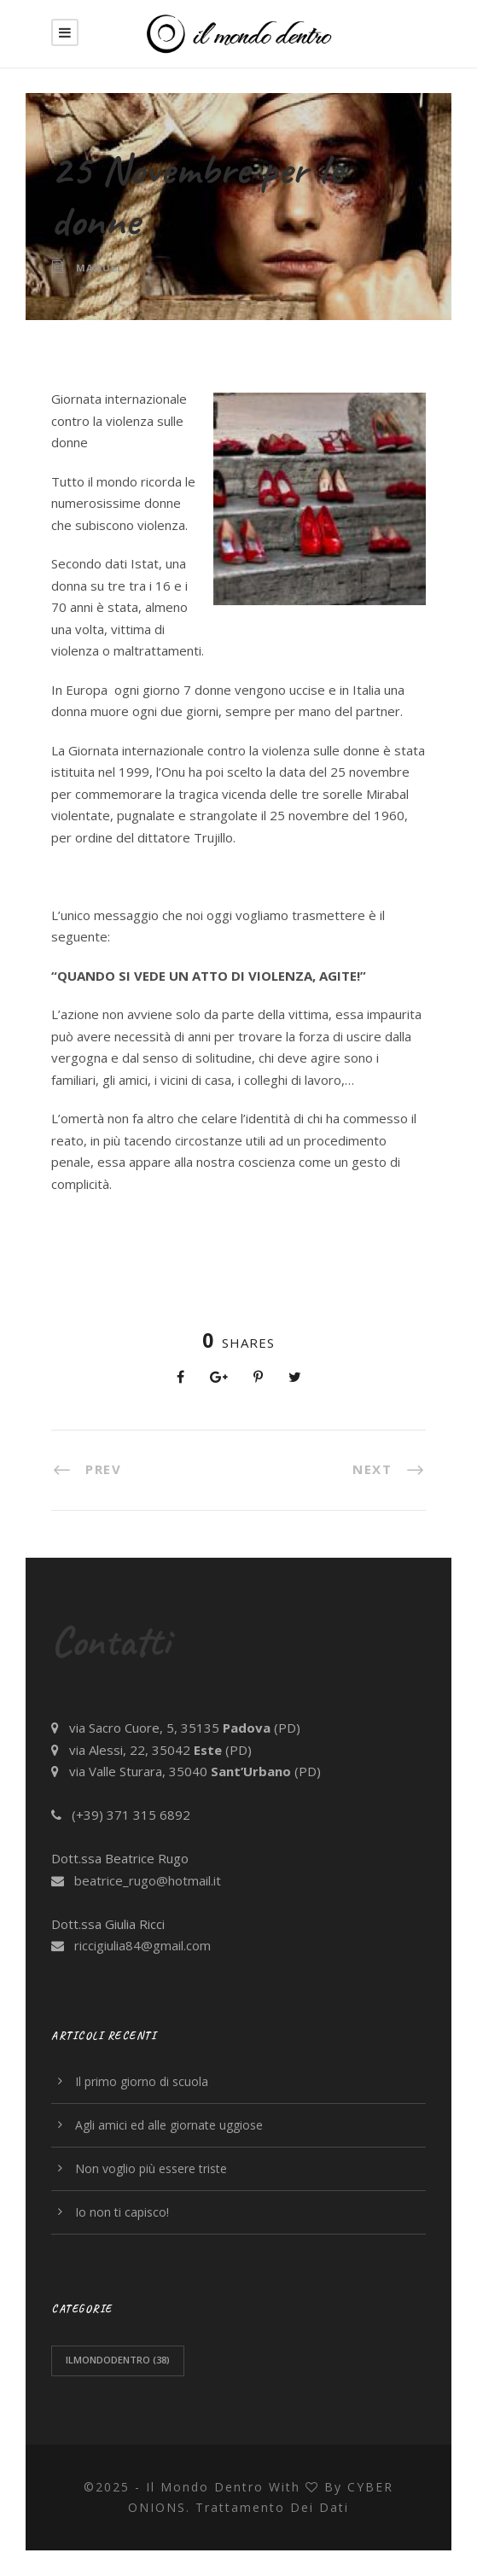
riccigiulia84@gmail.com (142, 1945)
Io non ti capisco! (122, 2212)
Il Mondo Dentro (205, 2487)
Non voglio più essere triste (151, 2168)
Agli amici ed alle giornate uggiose (169, 2125)
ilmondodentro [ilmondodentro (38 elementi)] (118, 2359)
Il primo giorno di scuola (141, 2081)
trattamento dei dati (272, 2507)
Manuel (99, 267)
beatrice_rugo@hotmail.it (147, 1880)
